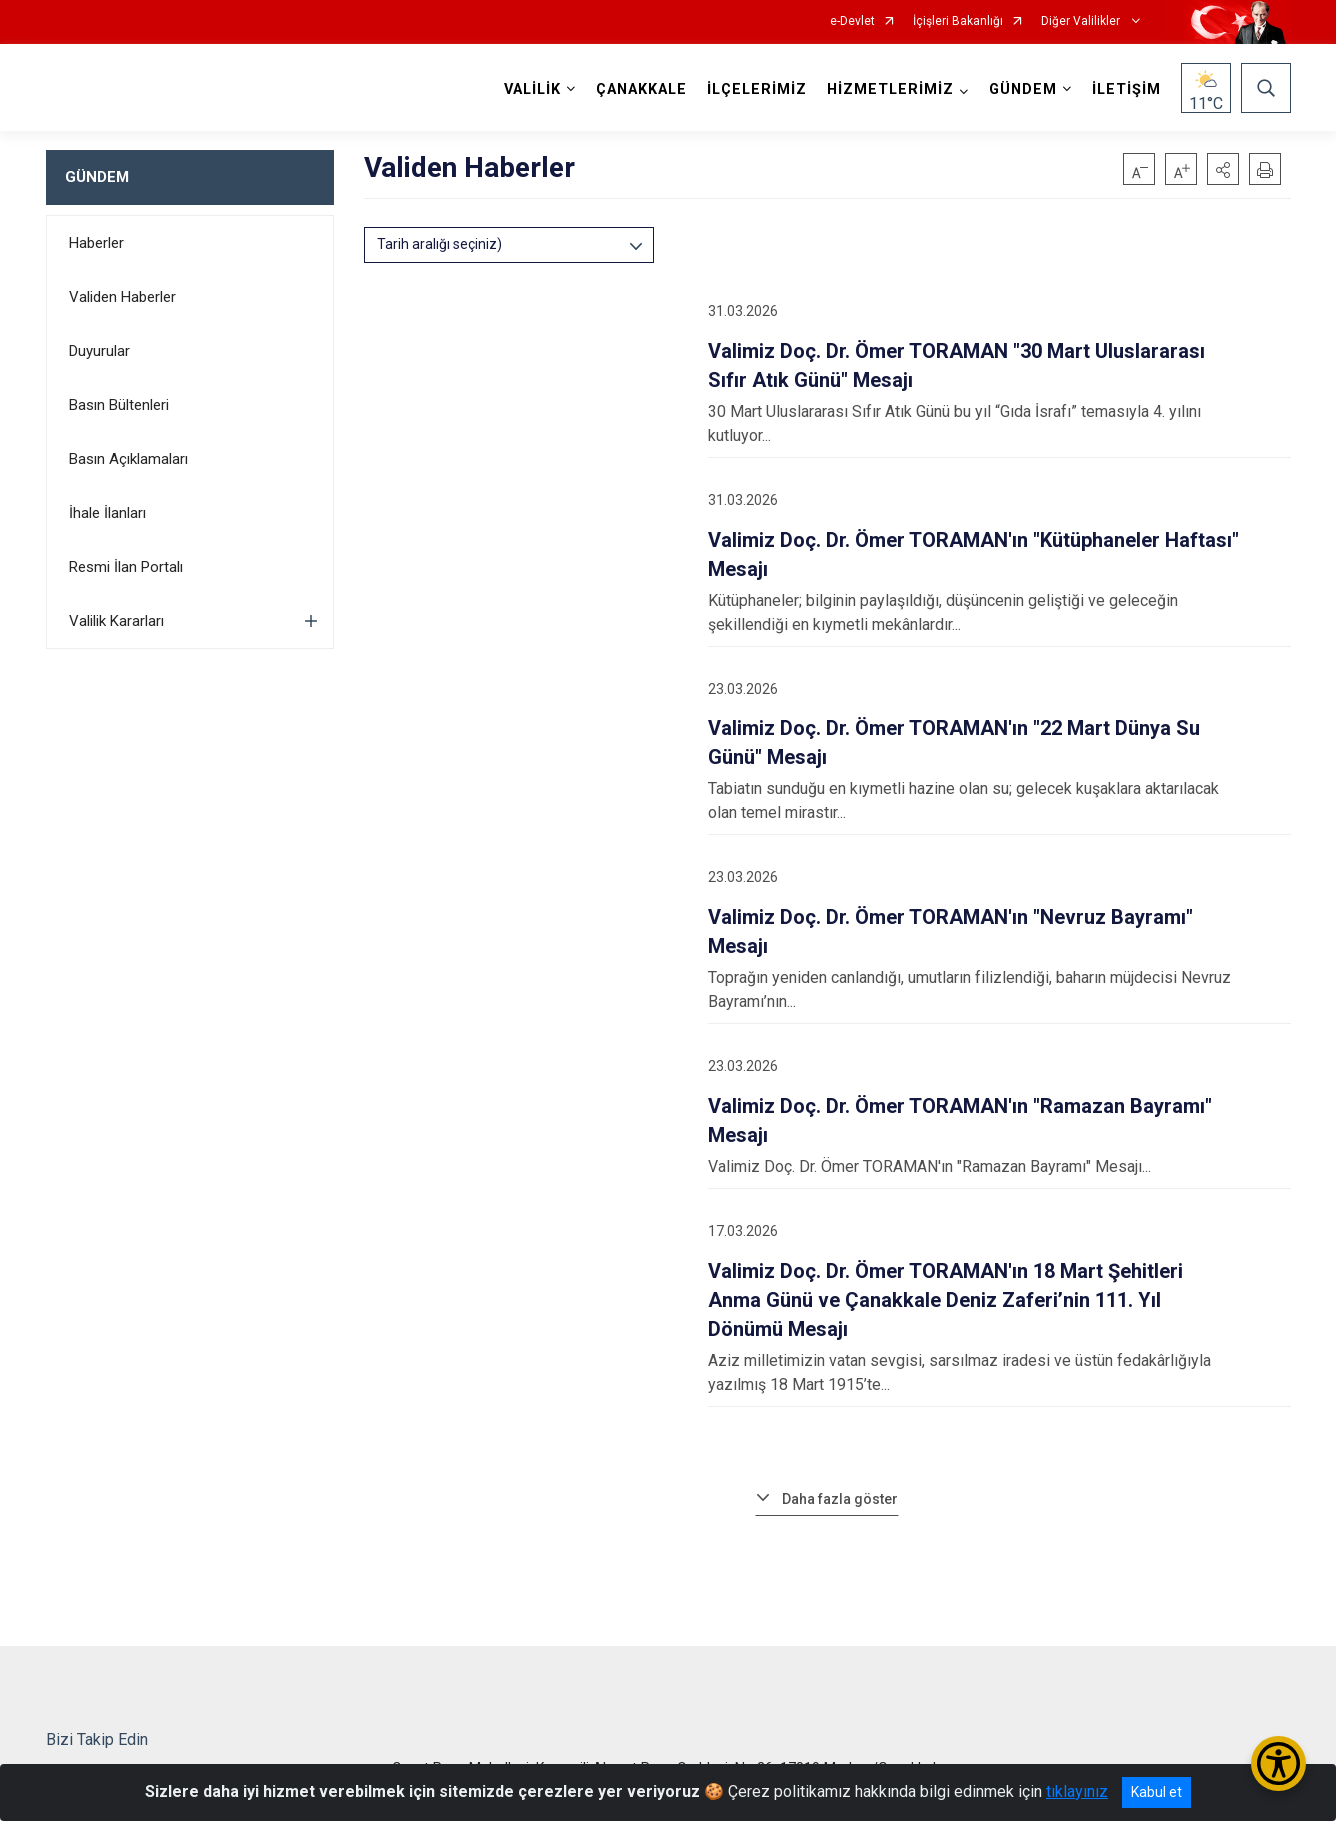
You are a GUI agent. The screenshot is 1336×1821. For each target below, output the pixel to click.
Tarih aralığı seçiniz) (439, 244)
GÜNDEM (97, 177)
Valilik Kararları (116, 621)
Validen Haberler (122, 297)
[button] (1223, 169)
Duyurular (99, 351)
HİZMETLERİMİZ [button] (890, 89)
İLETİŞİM (1126, 89)
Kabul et (1156, 1792)
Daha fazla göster (840, 1499)
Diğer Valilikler (1082, 21)
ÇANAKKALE (641, 89)
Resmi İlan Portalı (126, 567)
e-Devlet (852, 21)
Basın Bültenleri (119, 405)
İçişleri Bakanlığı (958, 21)
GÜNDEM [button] (1023, 89)
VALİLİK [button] (532, 89)
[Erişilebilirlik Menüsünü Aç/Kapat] (1278, 1763)
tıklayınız (1077, 1791)
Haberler (96, 243)
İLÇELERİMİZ (757, 89)
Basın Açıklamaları (128, 459)
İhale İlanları (107, 513)
